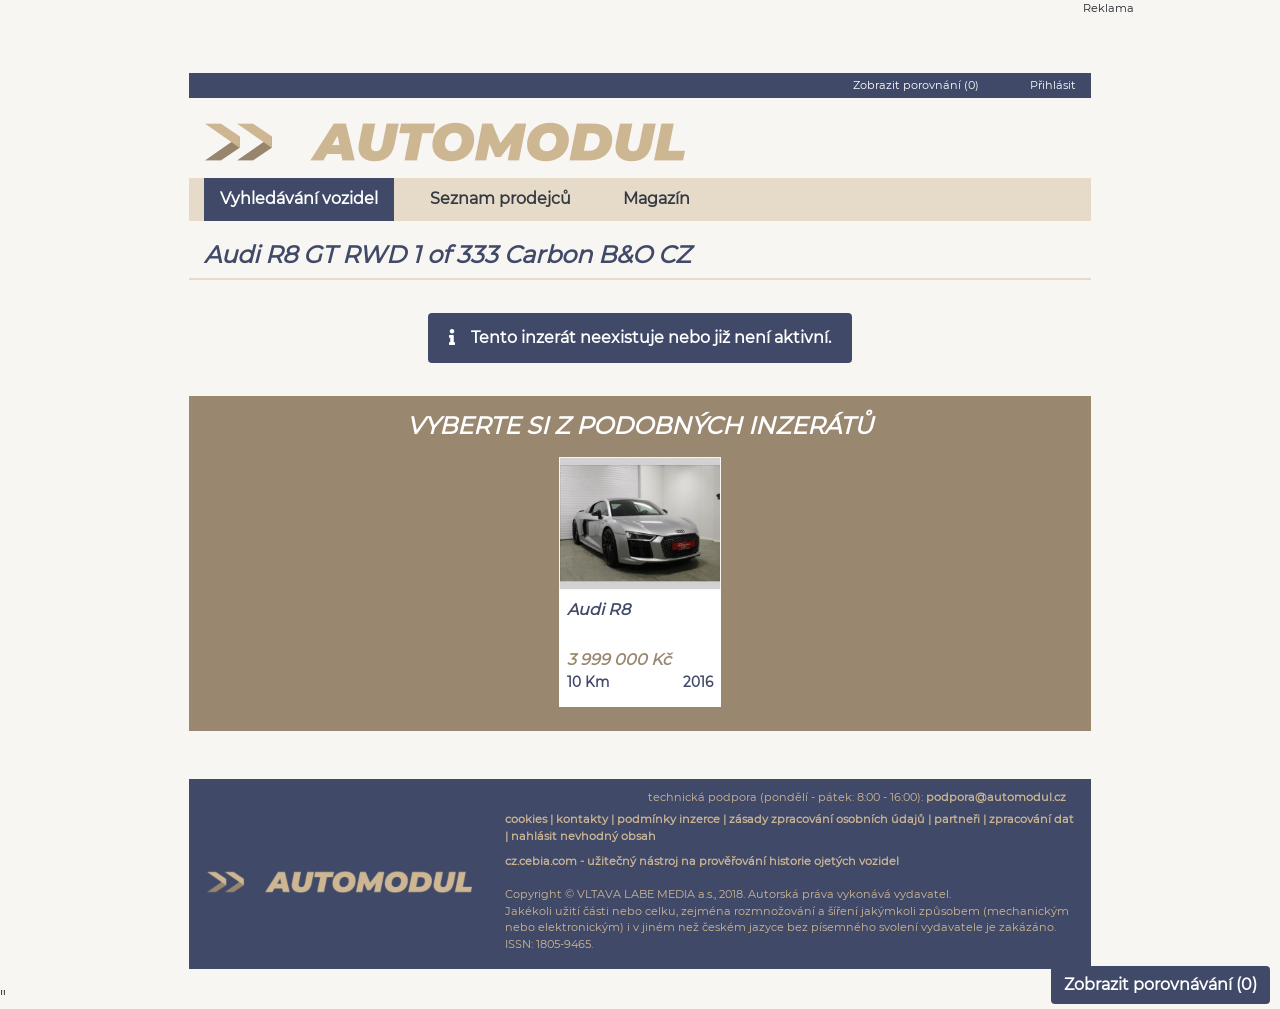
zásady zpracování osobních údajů (827, 819)
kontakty (582, 819)
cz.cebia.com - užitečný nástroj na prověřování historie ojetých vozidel (702, 861)
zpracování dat (1031, 819)
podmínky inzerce (668, 819)
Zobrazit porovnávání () (1160, 984)
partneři (957, 819)
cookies (526, 819)
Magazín (656, 198)
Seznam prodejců (500, 198)
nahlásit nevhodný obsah (583, 836)
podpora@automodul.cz (996, 797)
